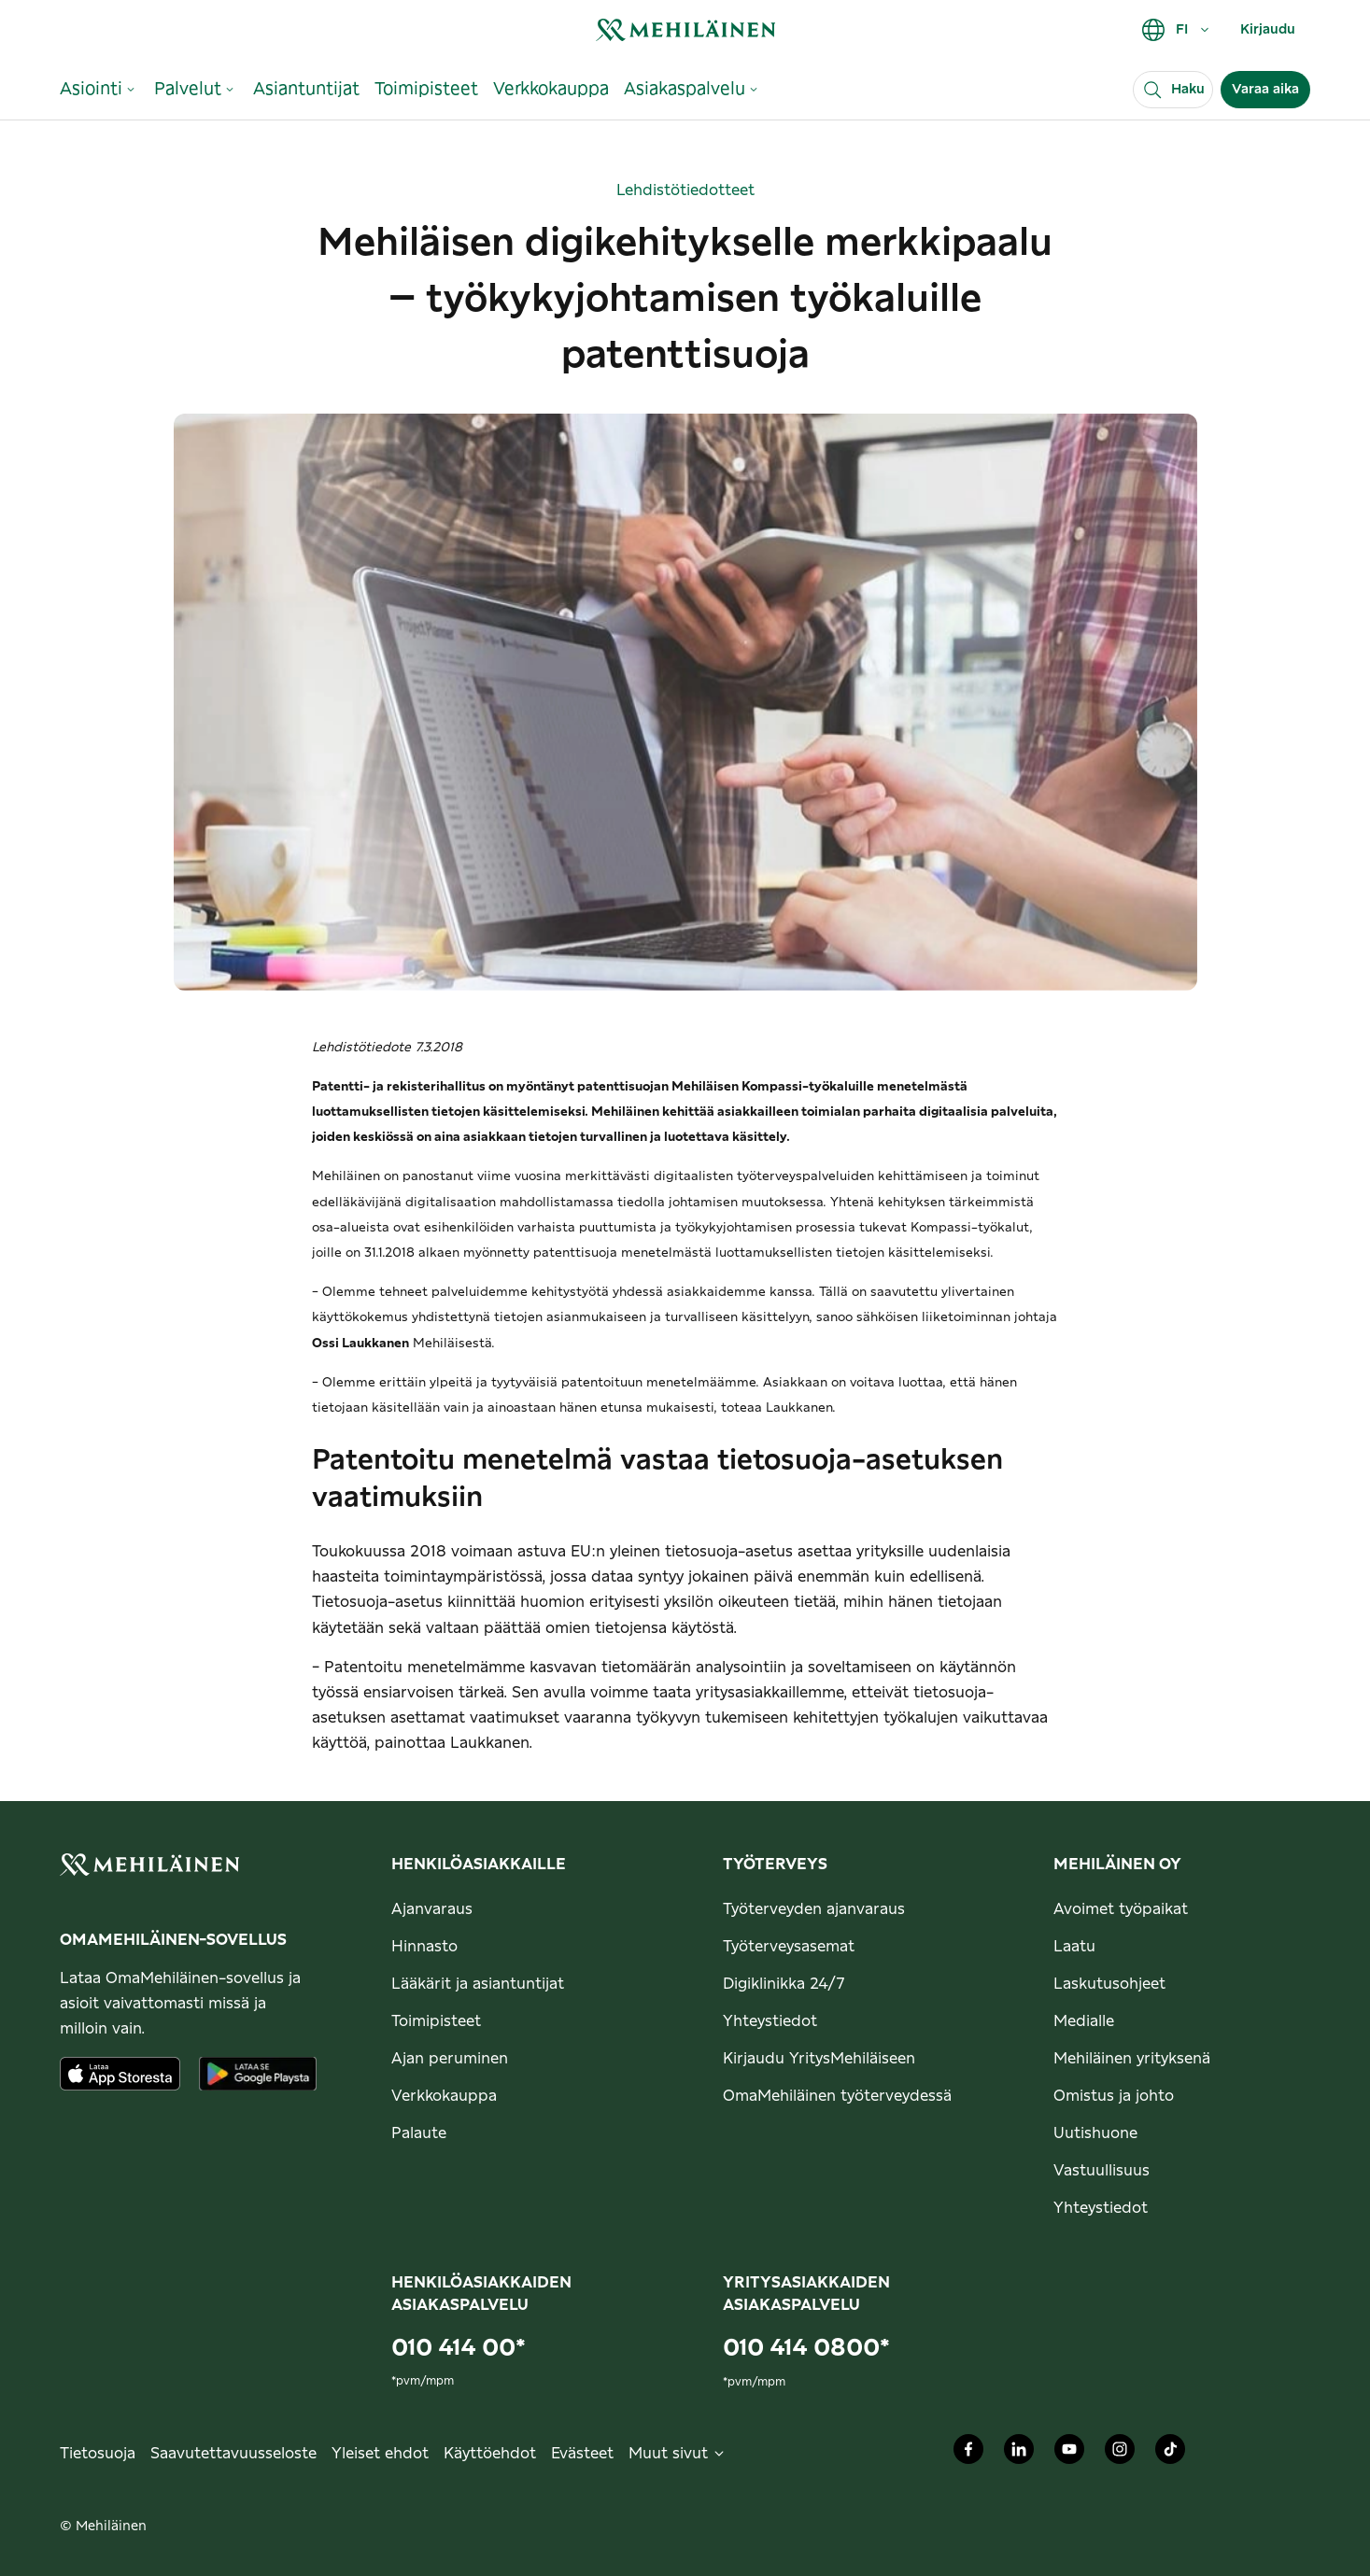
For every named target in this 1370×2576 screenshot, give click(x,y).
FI (1176, 30)
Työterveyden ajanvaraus (814, 1909)
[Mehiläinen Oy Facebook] (968, 2453)
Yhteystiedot (770, 2021)
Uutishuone (1095, 2133)
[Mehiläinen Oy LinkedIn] (1019, 2453)
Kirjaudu (1267, 29)
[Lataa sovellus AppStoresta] (120, 2073)
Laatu (1074, 1946)
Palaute (418, 2133)
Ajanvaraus (432, 1909)
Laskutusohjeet (1109, 1984)
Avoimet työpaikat (1120, 1909)
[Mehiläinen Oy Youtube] (1069, 2453)
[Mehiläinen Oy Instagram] (1120, 2453)
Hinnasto (424, 1946)
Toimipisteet (436, 2021)
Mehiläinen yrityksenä (1131, 2058)
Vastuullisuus (1101, 2170)
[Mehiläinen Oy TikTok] (1170, 2453)
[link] (685, 29)
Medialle (1083, 2021)
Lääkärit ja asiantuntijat (477, 1984)
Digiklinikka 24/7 (784, 1984)
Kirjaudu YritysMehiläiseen (819, 2058)
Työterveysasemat (788, 1946)
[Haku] (1173, 89)
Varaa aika (1265, 89)
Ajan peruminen (449, 2058)
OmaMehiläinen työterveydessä (837, 2096)
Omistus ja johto (1113, 2096)
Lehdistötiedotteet (685, 190)
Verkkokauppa (444, 2096)
